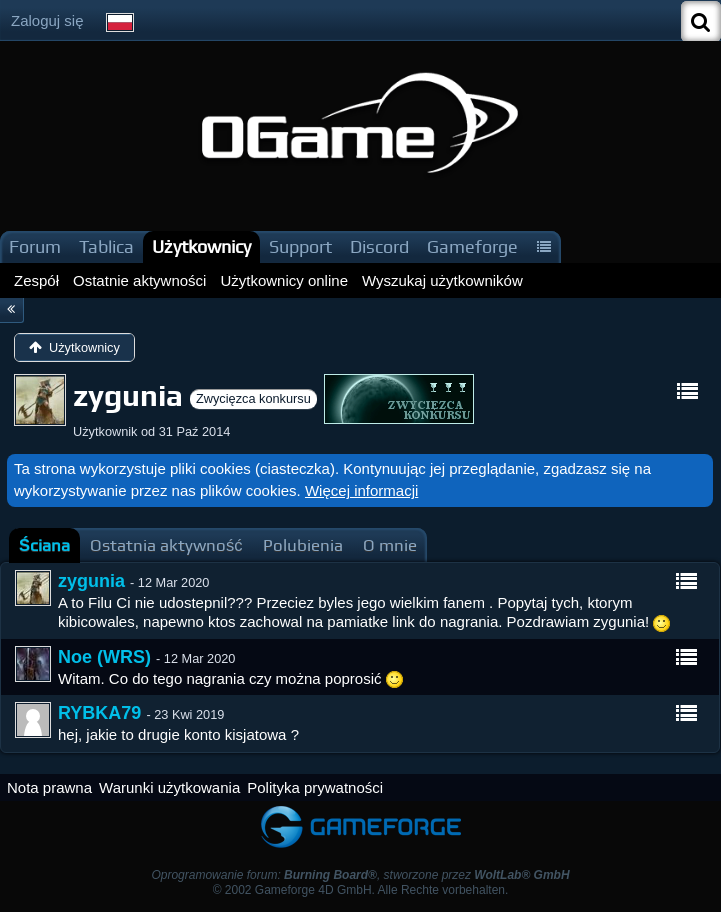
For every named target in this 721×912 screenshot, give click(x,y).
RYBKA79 (99, 713)
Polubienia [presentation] (303, 545)
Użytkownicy (201, 246)
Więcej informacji (361, 490)
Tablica (106, 246)
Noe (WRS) (104, 657)
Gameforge (472, 246)
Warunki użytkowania (169, 787)
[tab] (44, 545)
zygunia (91, 581)
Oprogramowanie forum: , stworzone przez (360, 875)
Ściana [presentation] (44, 545)
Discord (379, 246)
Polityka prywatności (315, 787)
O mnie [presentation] (390, 545)
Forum (35, 246)
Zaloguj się (47, 20)
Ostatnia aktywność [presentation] (166, 545)
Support (300, 246)
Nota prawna (49, 787)
